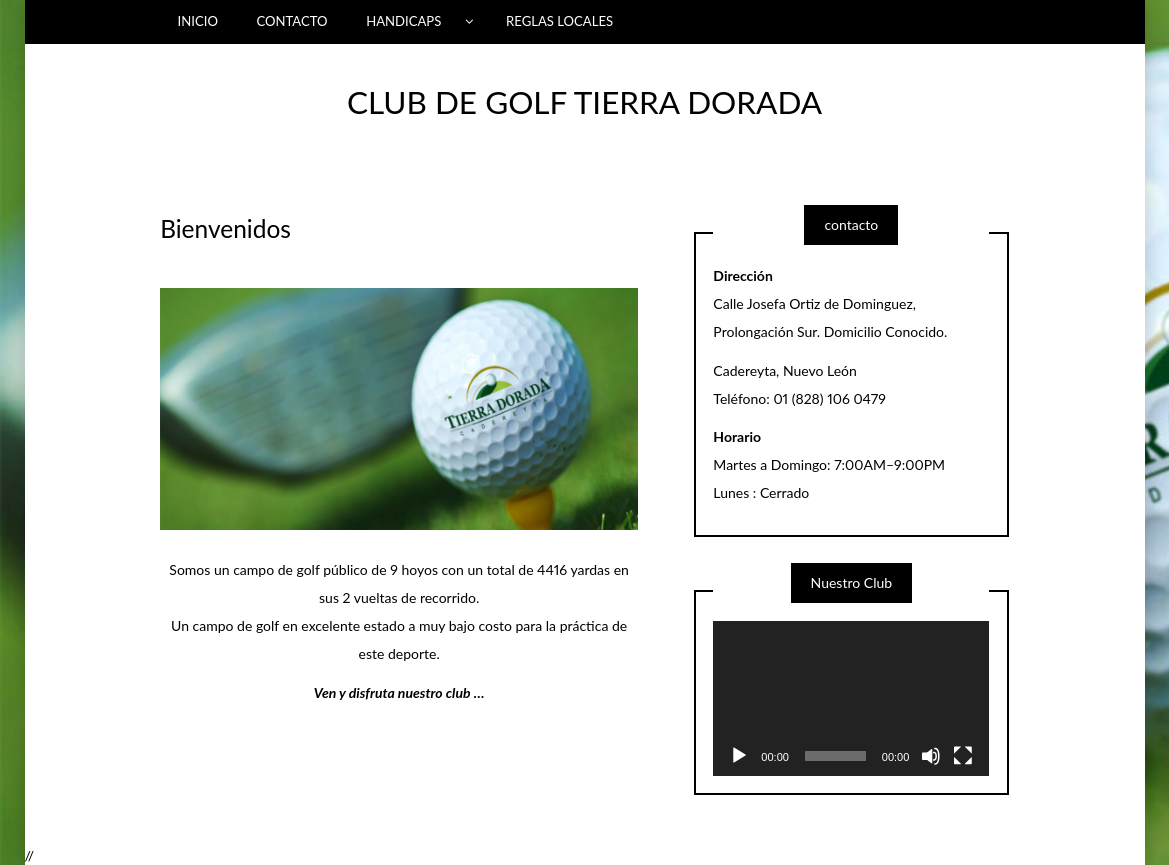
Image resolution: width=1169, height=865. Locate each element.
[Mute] (931, 756)
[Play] (739, 756)
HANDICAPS (403, 21)
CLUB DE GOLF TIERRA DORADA (584, 102)
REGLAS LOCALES (559, 21)
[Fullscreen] (963, 756)
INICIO (198, 21)
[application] (851, 698)
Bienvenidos (225, 228)
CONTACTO (291, 21)
